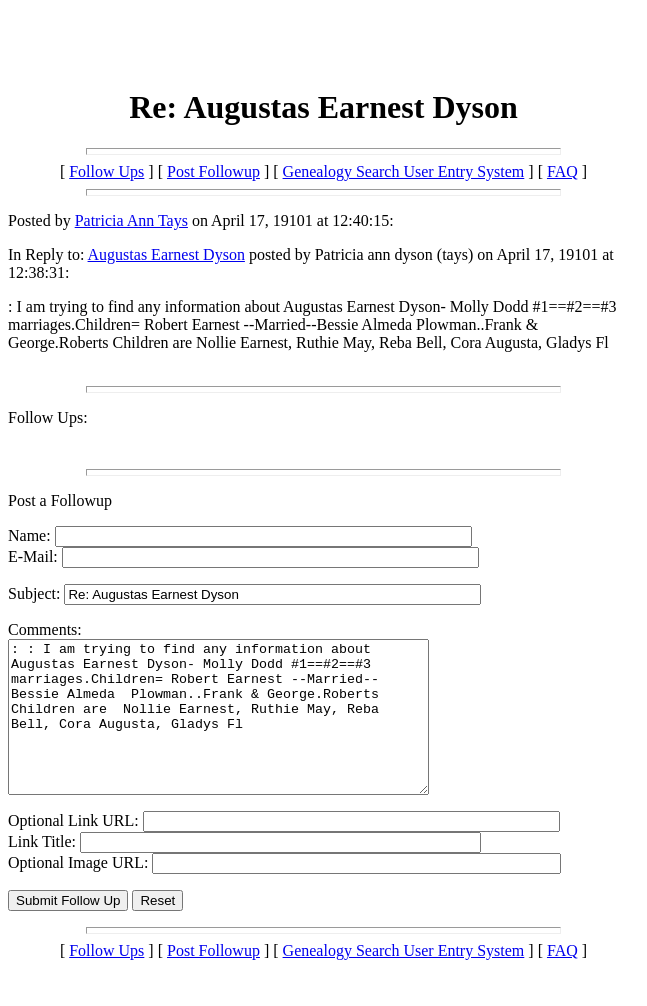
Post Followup (213, 171)
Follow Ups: (48, 417)
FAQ (562, 171)
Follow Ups (106, 171)
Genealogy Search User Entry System (404, 171)
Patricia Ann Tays (131, 220)
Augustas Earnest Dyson (166, 254)
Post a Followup (60, 500)
